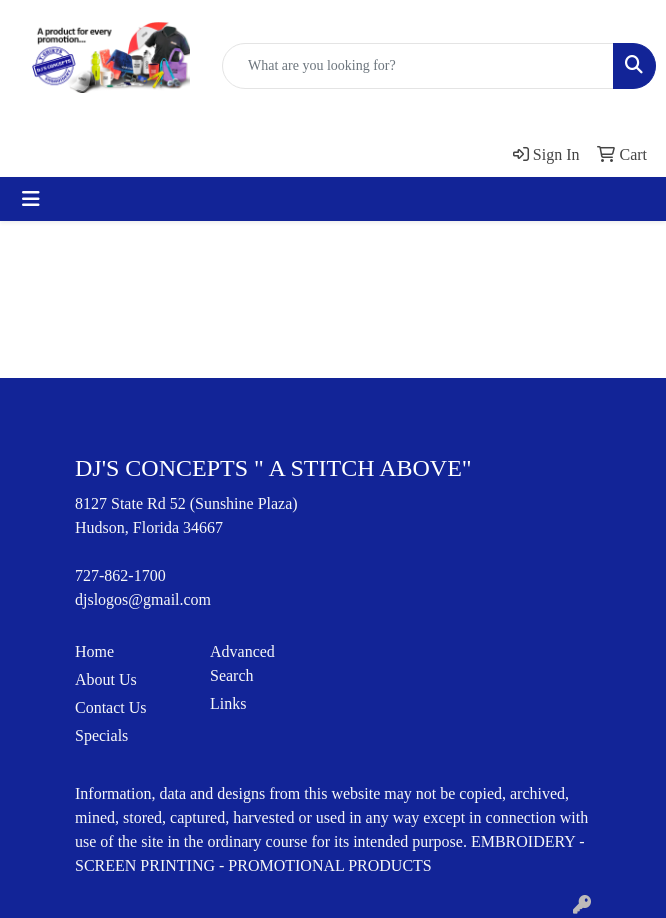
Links (228, 703)
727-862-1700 (120, 575)
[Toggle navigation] (31, 199)
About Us (106, 679)
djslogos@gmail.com (143, 599)
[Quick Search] (418, 66)
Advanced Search (242, 663)
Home (94, 651)
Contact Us (111, 707)
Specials (101, 735)
